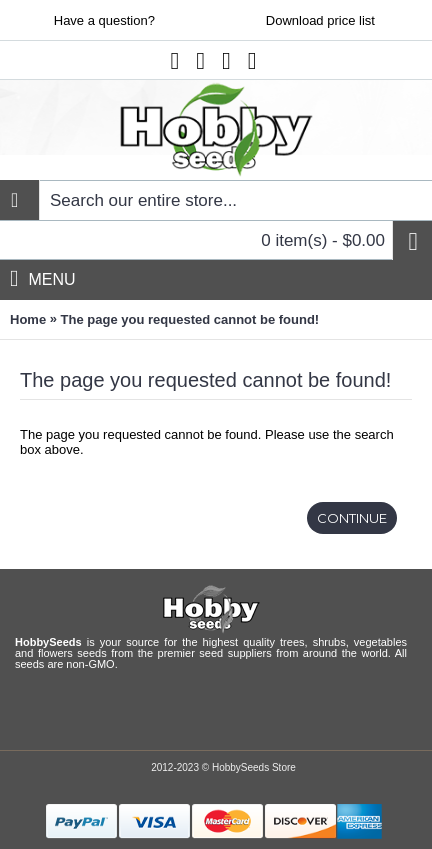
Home (28, 319)
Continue (352, 518)
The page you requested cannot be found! (190, 319)
